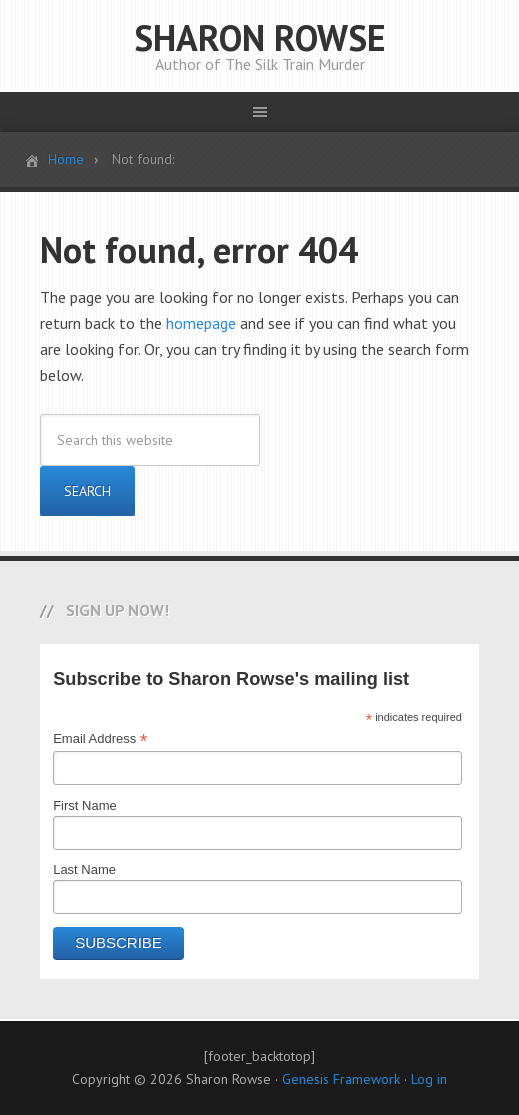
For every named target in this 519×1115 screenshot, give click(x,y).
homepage (201, 323)
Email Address (100, 739)
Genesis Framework (341, 1079)
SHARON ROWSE (260, 37)
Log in (429, 1079)
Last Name (84, 869)
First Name (85, 805)
